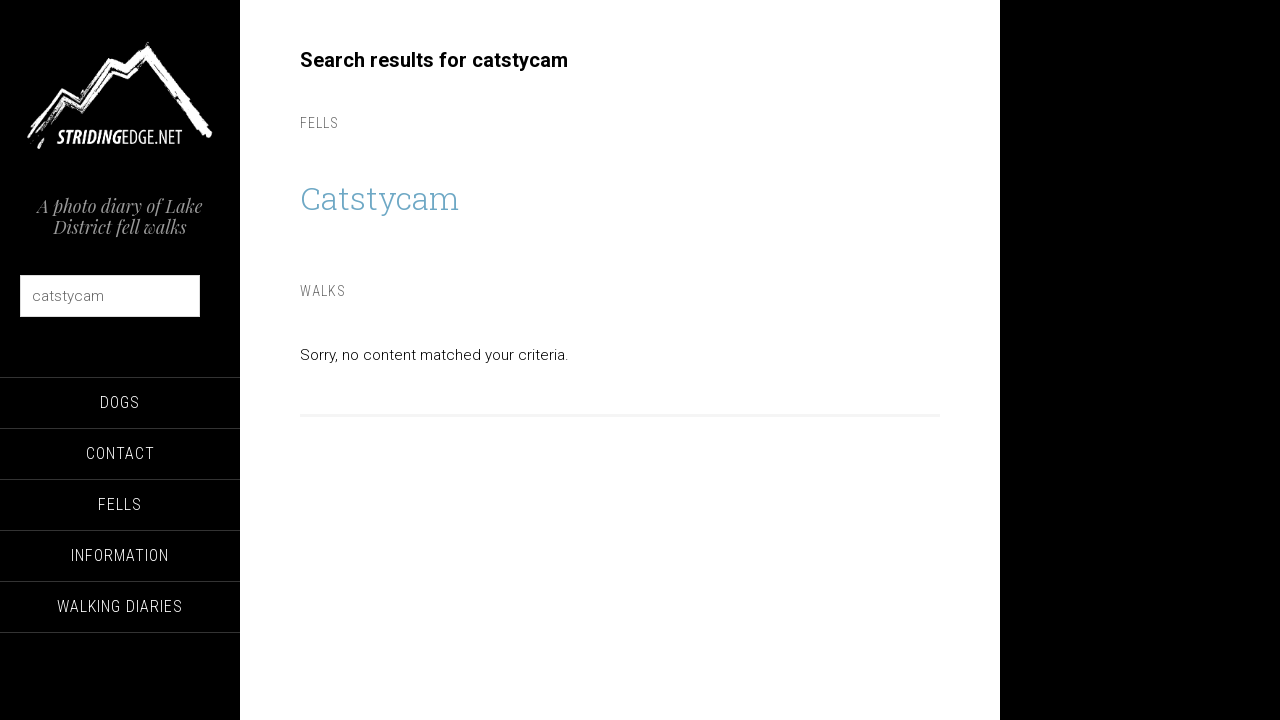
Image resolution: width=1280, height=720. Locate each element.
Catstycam (389, 196)
